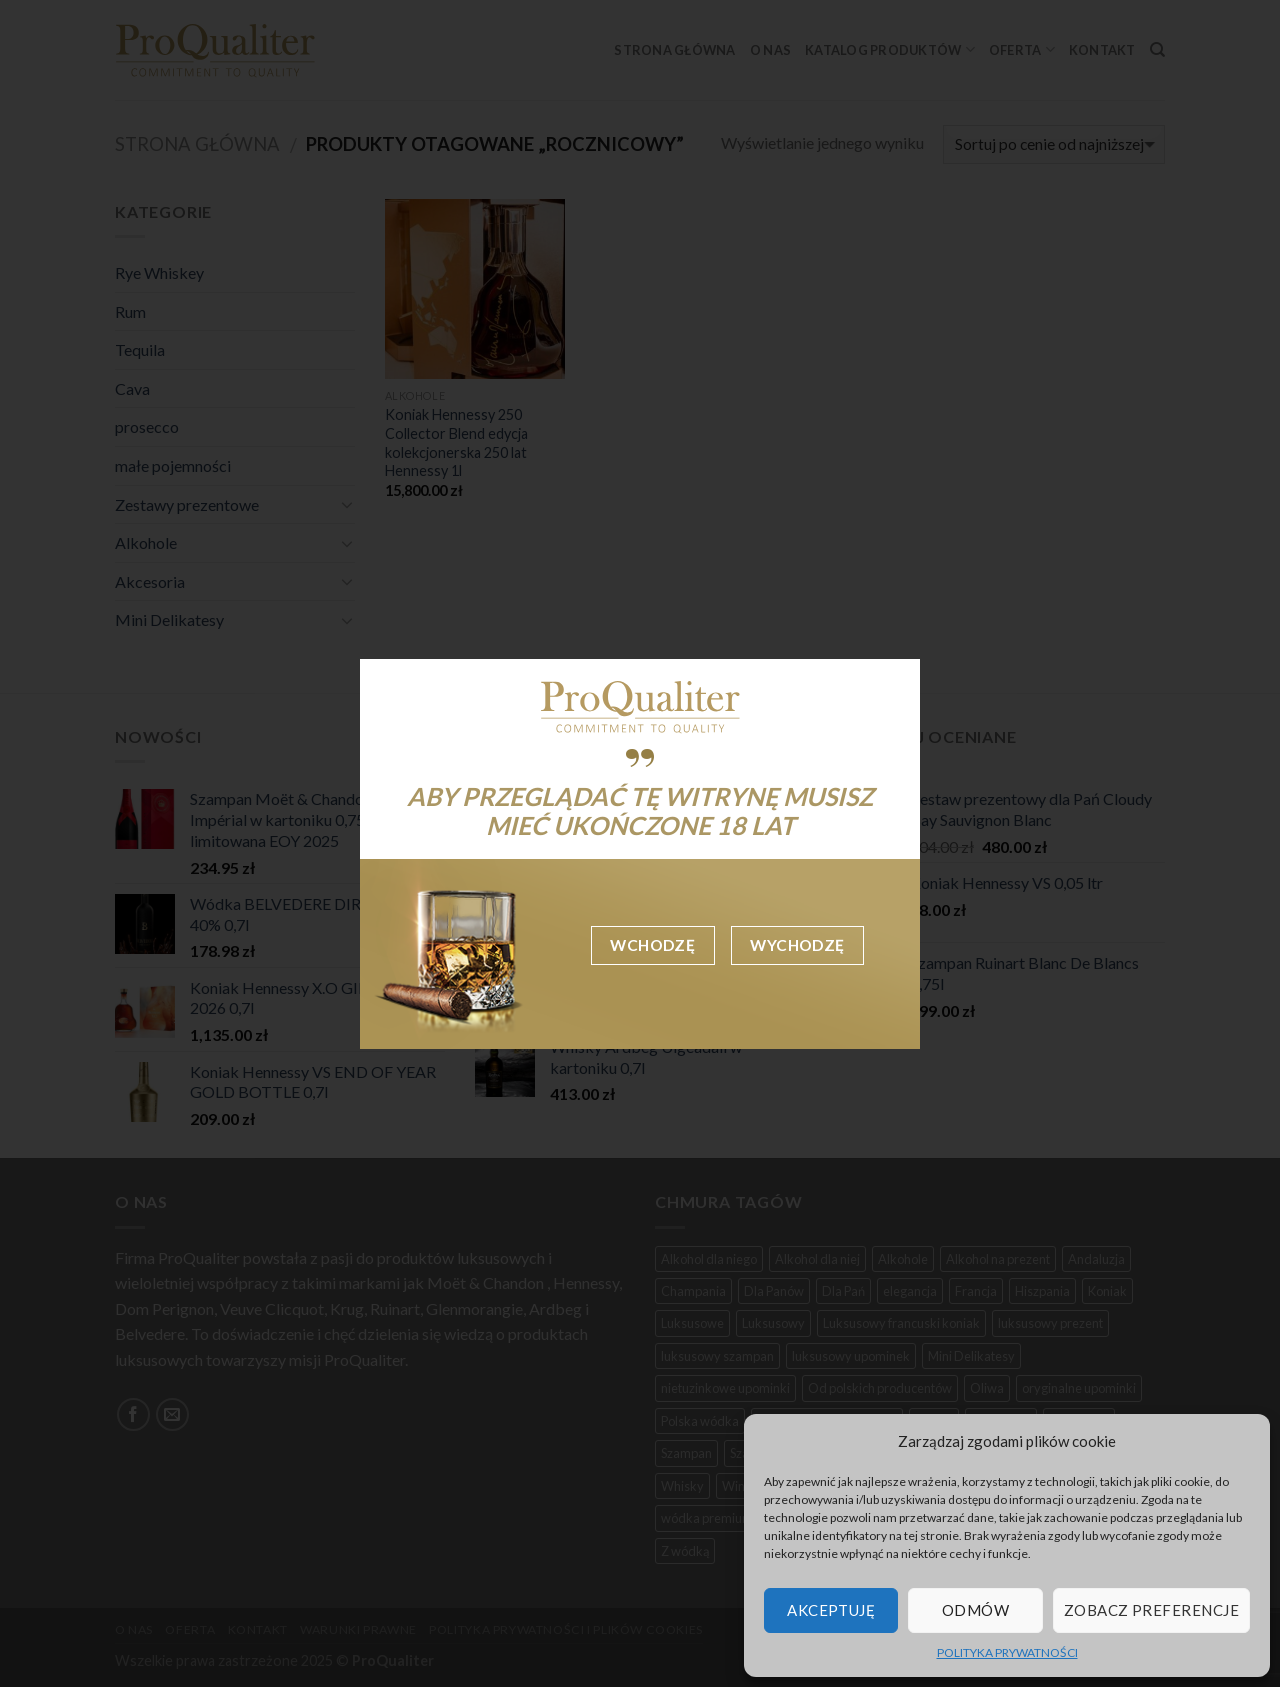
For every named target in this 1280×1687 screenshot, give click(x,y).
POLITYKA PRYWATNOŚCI (1007, 1652)
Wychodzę (797, 945)
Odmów (975, 1610)
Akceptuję (831, 1610)
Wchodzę (652, 945)
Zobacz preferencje (1151, 1610)
